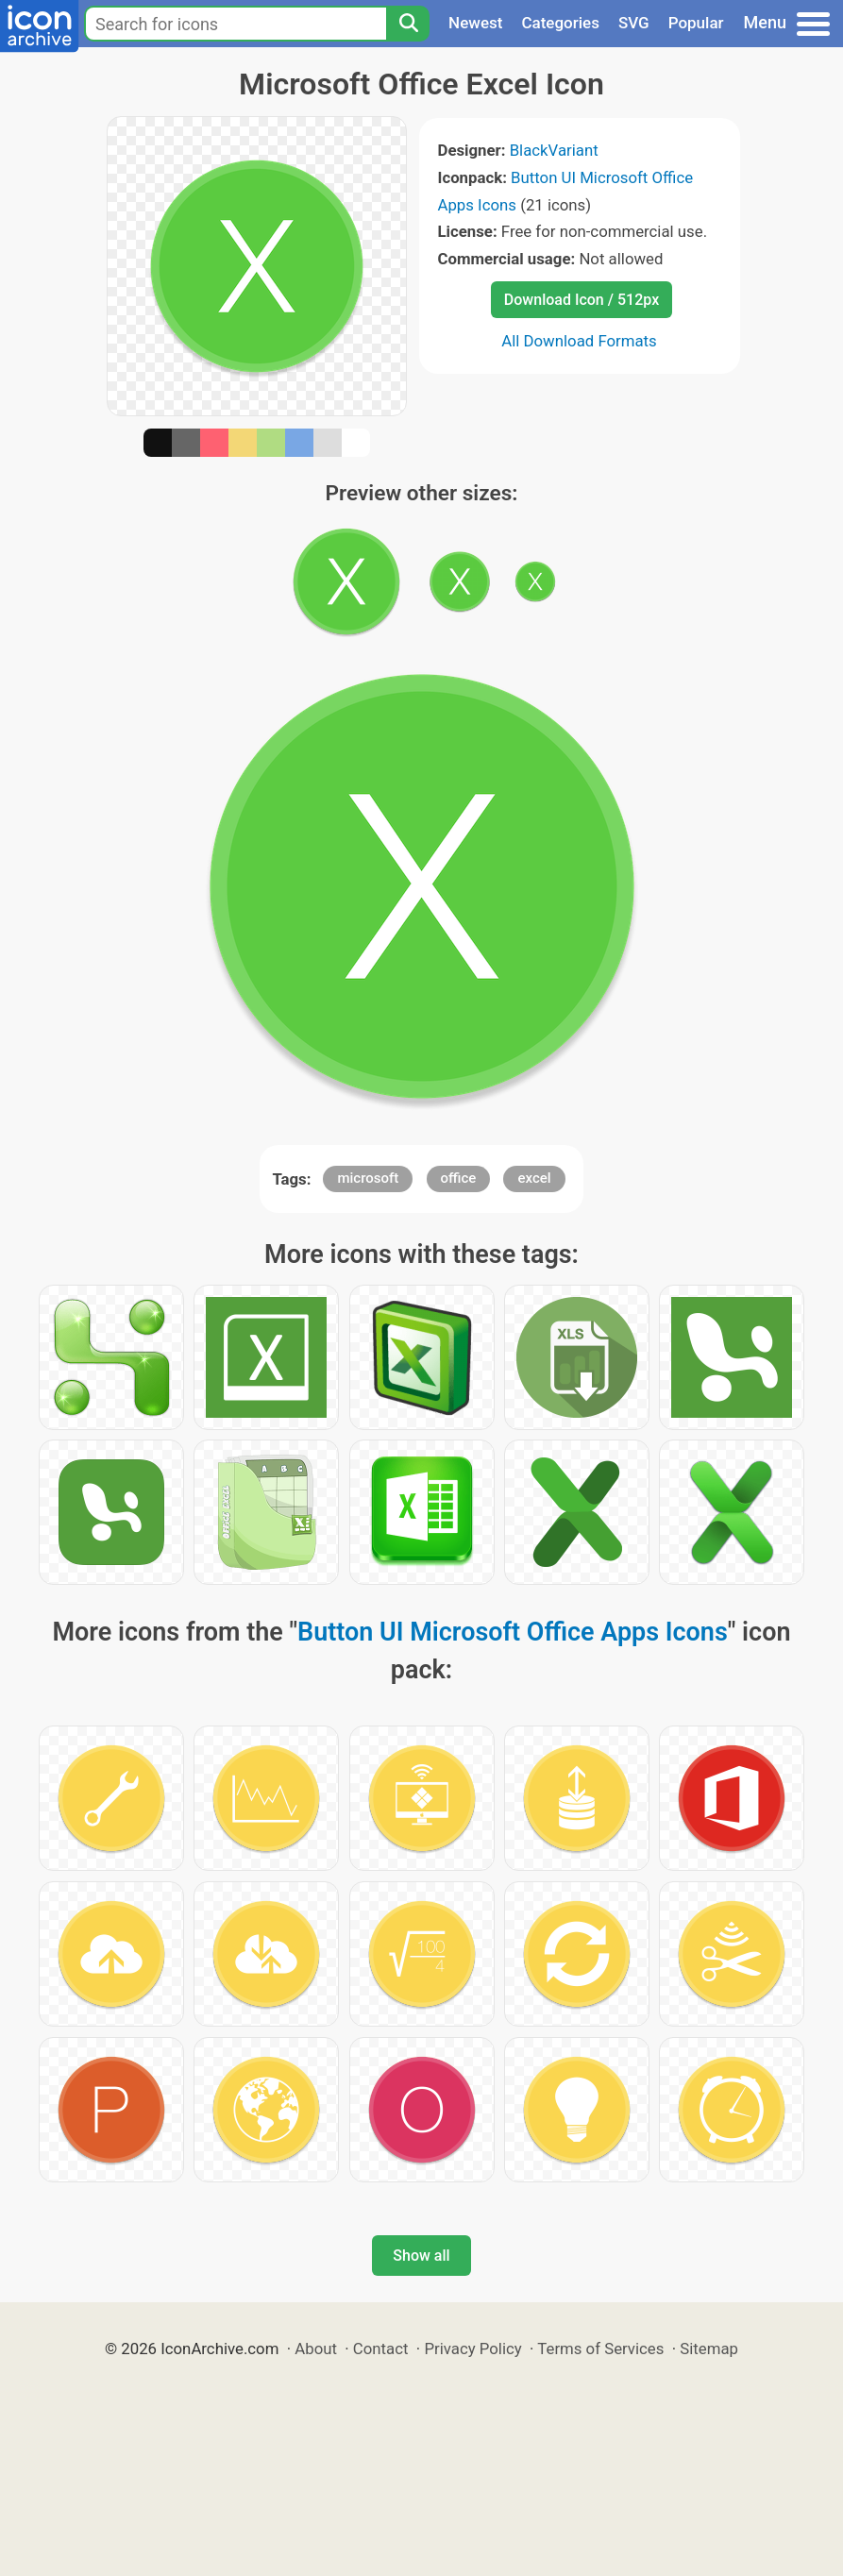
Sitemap (709, 2348)
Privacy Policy (472, 2348)
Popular (696, 22)
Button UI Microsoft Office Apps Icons (512, 1632)
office (459, 1178)
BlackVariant (554, 150)
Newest (475, 22)
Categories (560, 22)
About (316, 2348)
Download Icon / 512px (581, 300)
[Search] (408, 24)
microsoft (367, 1178)
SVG (633, 22)
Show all (421, 2256)
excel (533, 1178)
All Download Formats (579, 340)
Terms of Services (600, 2348)
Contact (381, 2348)
